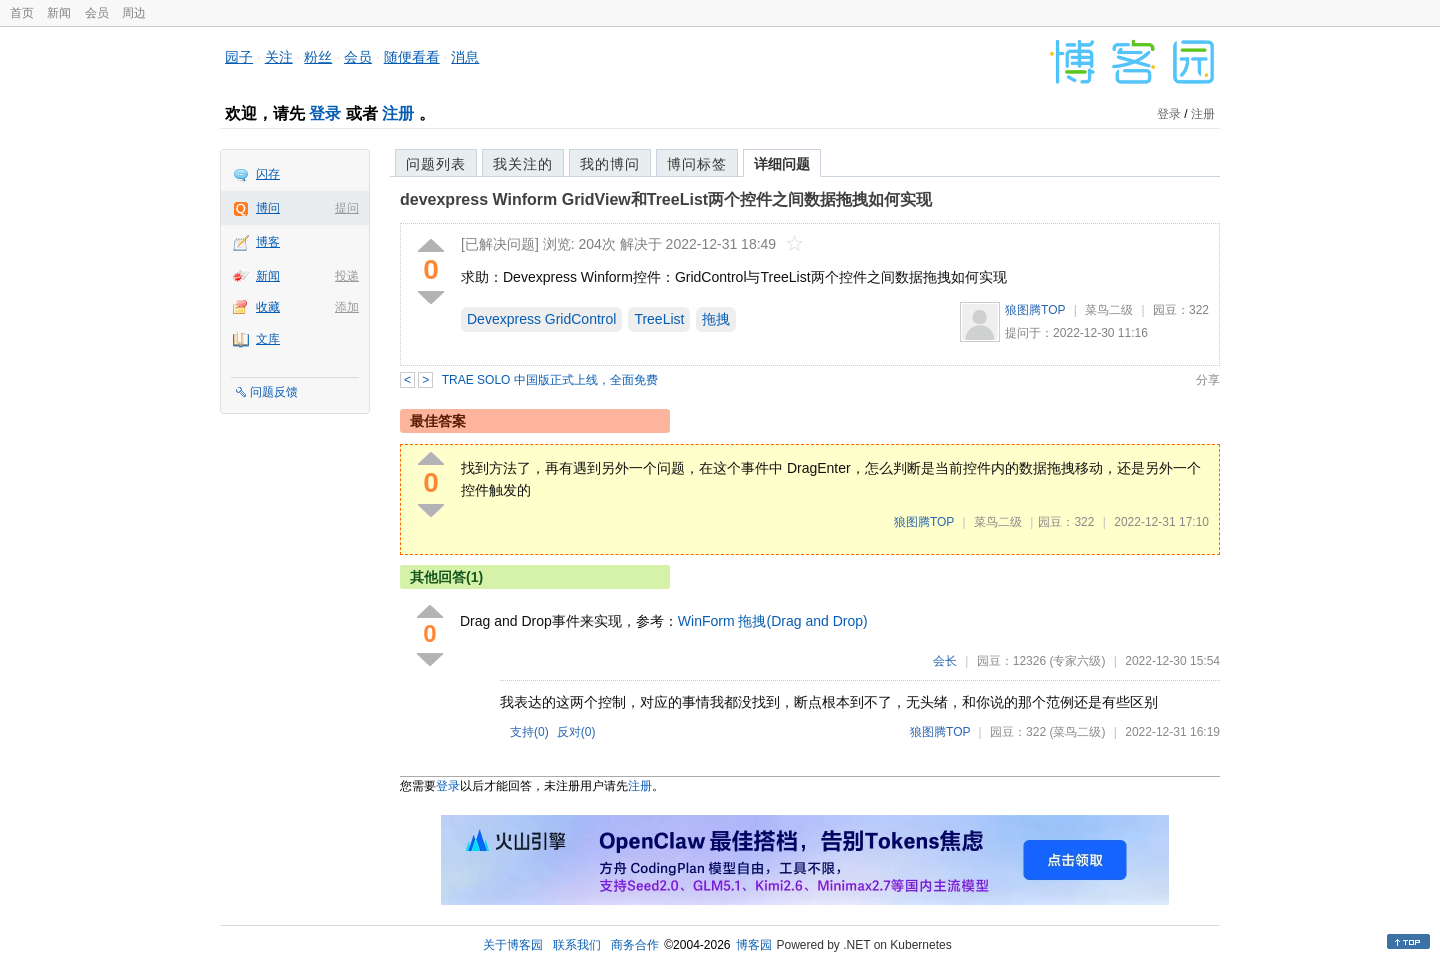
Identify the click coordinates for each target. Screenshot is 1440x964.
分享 (1208, 380)
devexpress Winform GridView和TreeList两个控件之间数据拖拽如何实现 (666, 199)
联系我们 (577, 945)
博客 (268, 242)
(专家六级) (1077, 661)
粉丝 (318, 57)
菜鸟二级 (1109, 310)
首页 (22, 13)
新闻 (59, 13)
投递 (347, 276)
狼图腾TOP (1035, 310)
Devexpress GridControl (541, 319)
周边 (134, 13)
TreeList (659, 319)
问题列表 (436, 164)
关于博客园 (513, 945)
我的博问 (610, 164)
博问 (268, 208)
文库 (268, 339)
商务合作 (635, 945)
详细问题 (782, 164)
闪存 (268, 174)
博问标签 (697, 164)
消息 (465, 57)
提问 (347, 208)
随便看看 (412, 57)
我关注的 (523, 164)
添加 (347, 307)
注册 (398, 113)
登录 (325, 113)
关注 (279, 57)
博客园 (754, 945)
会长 (945, 661)
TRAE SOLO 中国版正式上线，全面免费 (550, 380)
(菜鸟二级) (1077, 732)
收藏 (268, 307)
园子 (239, 57)
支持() (529, 732)
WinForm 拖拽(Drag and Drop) (773, 621)
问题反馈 (274, 392)
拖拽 (716, 319)
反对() (576, 732)
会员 (97, 13)
